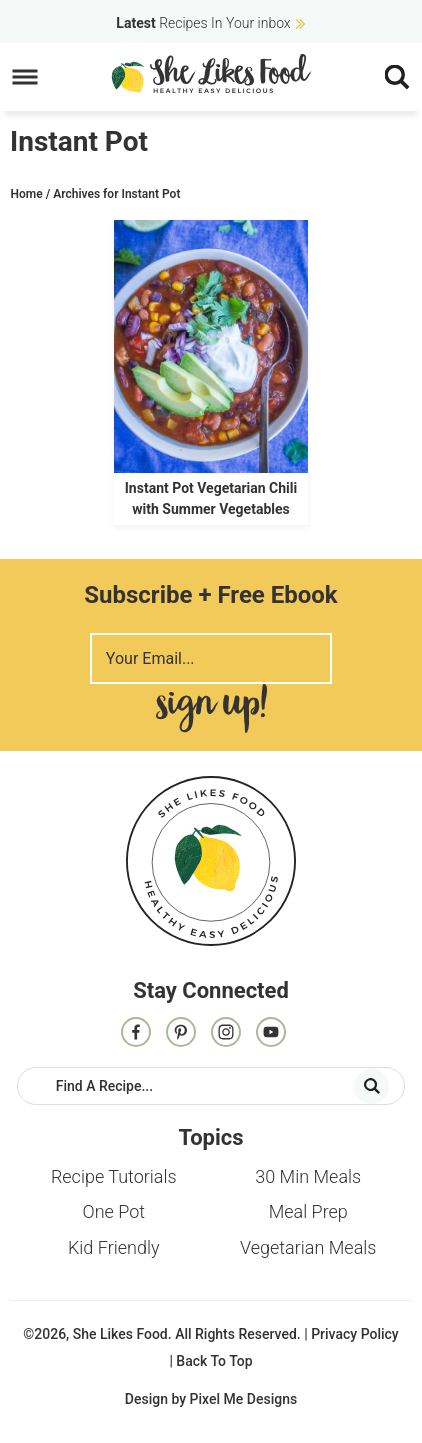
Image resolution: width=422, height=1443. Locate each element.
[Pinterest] (181, 1034)
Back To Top (214, 1361)
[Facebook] (136, 1034)
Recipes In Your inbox (203, 23)
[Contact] (271, 1034)
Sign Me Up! (211, 708)
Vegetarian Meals (308, 1247)
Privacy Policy (355, 1334)
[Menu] (25, 77)
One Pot (113, 1211)
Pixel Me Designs (244, 1399)
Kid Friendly (114, 1247)
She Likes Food (211, 73)
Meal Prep (308, 1211)
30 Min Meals (308, 1176)
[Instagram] (226, 1034)
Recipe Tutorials (114, 1176)
